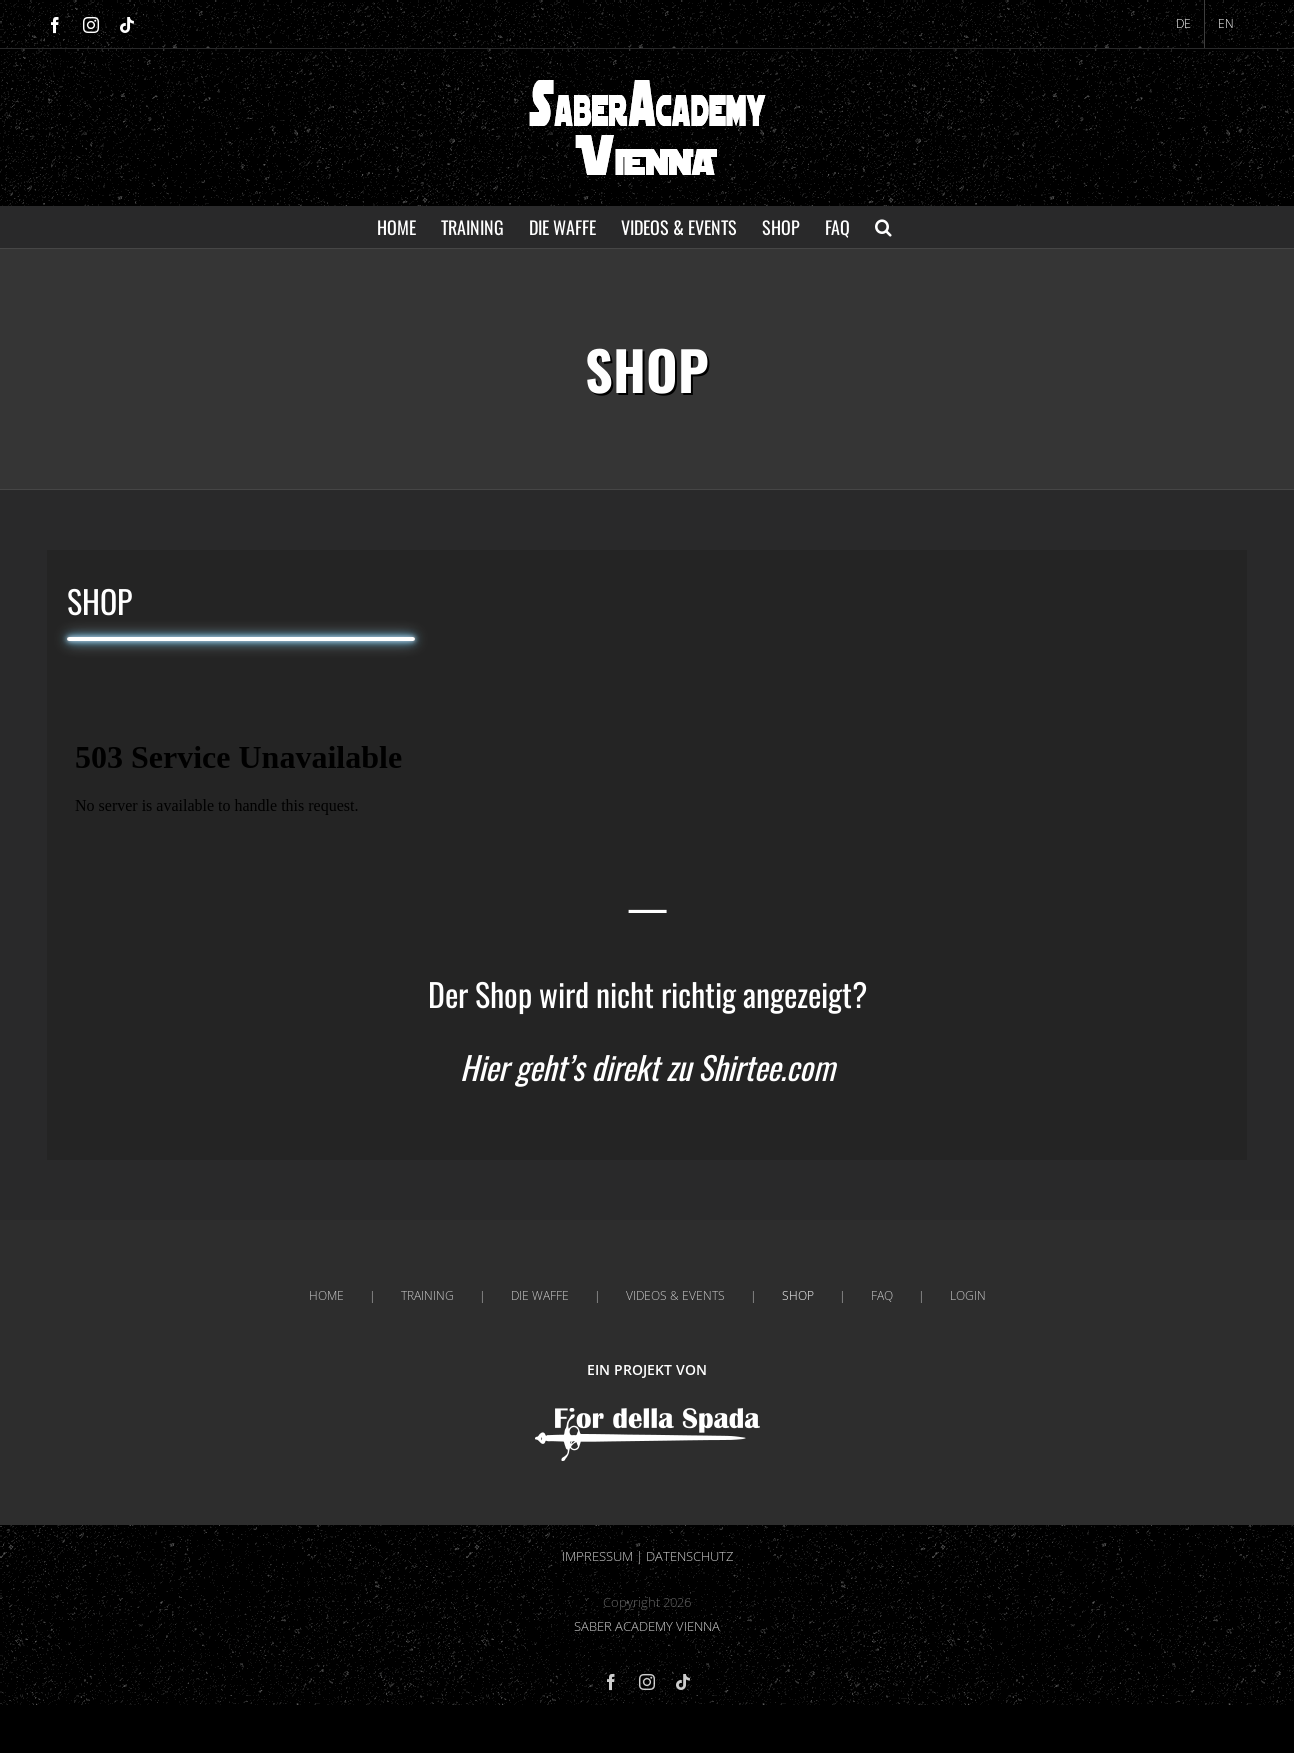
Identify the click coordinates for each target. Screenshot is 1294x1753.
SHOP (798, 1295)
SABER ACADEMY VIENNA (647, 1626)
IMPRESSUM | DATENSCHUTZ (647, 1556)
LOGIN (968, 1295)
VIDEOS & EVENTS (675, 1295)
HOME (326, 1295)
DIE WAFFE (540, 1295)
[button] (883, 227)
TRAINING (427, 1295)
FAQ (882, 1295)
